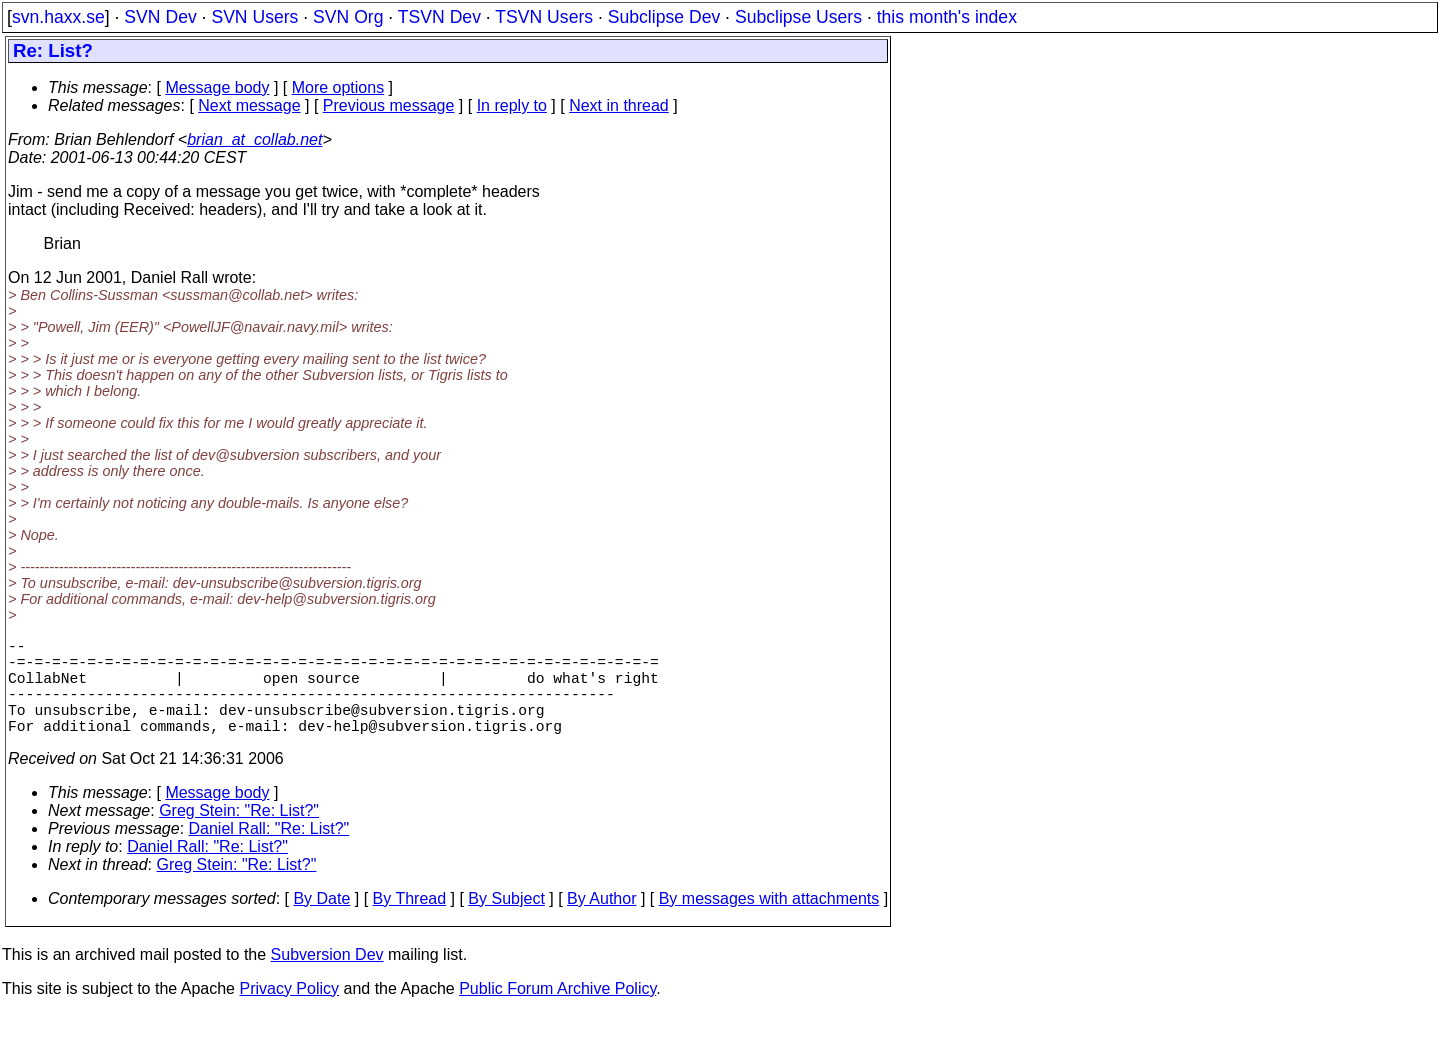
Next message (249, 105)
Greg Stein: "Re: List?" (239, 834)
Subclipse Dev (664, 17)
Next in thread (619, 105)
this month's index (947, 17)
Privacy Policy (289, 1012)
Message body (217, 87)
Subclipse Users (798, 17)
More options (338, 87)
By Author (601, 922)
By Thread (410, 922)
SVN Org (348, 17)
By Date (321, 922)
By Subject (506, 922)
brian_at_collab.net (254, 139)
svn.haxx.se (58, 17)
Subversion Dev (327, 978)
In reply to (512, 105)
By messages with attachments (769, 922)
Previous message (389, 105)
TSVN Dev (439, 17)
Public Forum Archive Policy (557, 1012)
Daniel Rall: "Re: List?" (269, 852)
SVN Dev (160, 17)
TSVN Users (544, 17)
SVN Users (254, 17)
